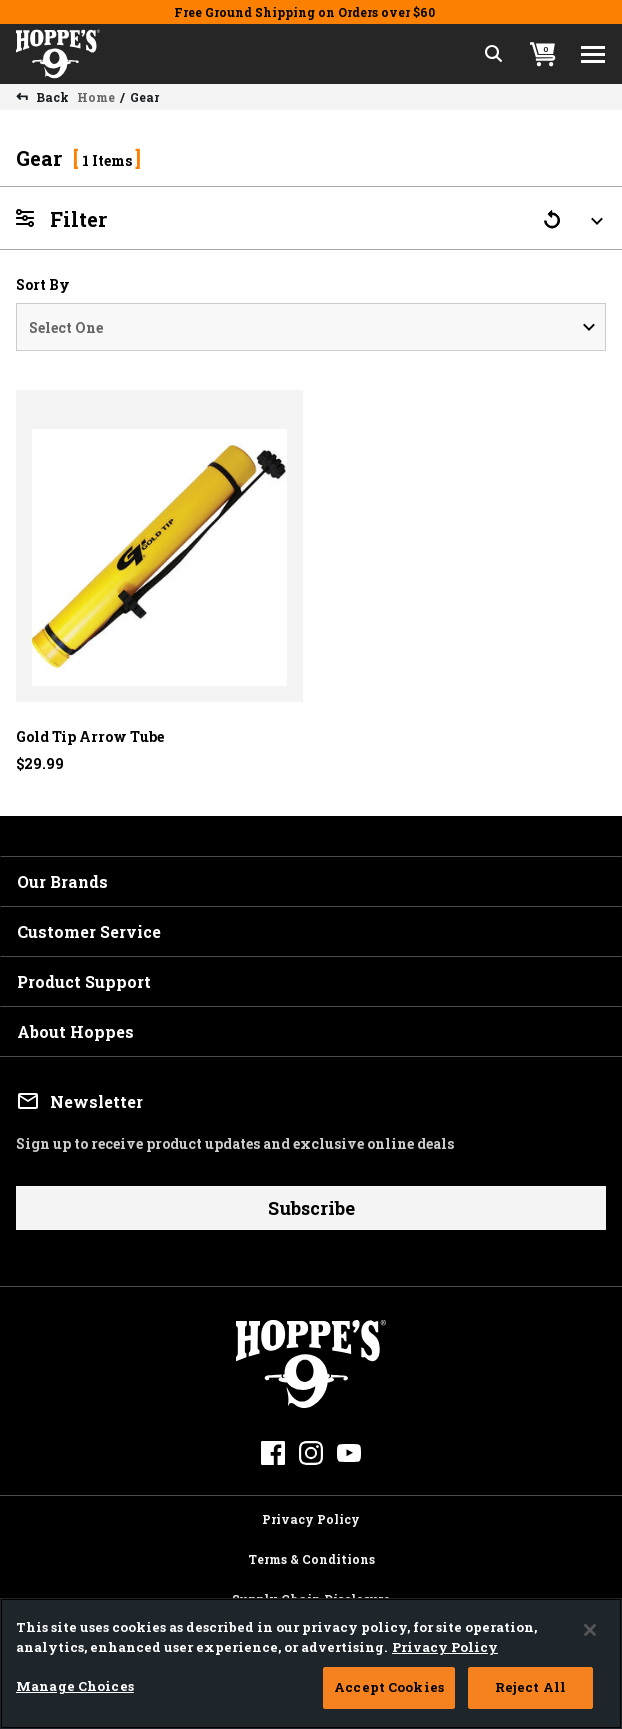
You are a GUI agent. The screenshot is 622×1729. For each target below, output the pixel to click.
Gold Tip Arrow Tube (90, 736)
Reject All (530, 1687)
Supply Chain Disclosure (311, 1596)
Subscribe (311, 1208)
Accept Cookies (389, 1687)
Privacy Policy (311, 1516)
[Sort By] (311, 327)
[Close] (590, 1630)
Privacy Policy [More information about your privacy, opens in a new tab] (445, 1647)
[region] (311, 1663)
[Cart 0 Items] (543, 54)
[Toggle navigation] (593, 54)
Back (51, 97)
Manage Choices (75, 1686)
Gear (144, 97)
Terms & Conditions (311, 1556)
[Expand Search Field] (494, 54)
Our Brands (62, 881)
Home (96, 97)
